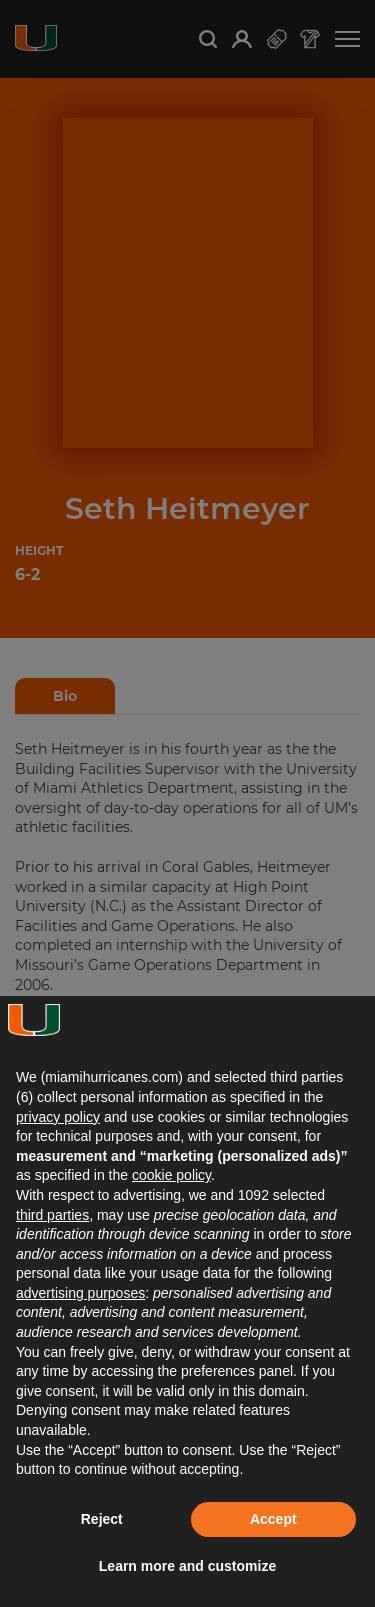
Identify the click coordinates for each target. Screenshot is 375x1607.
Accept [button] (273, 1519)
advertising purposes (80, 1293)
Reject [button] (102, 1519)
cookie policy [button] (171, 1175)
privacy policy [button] (58, 1117)
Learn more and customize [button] (187, 1566)
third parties (52, 1215)
